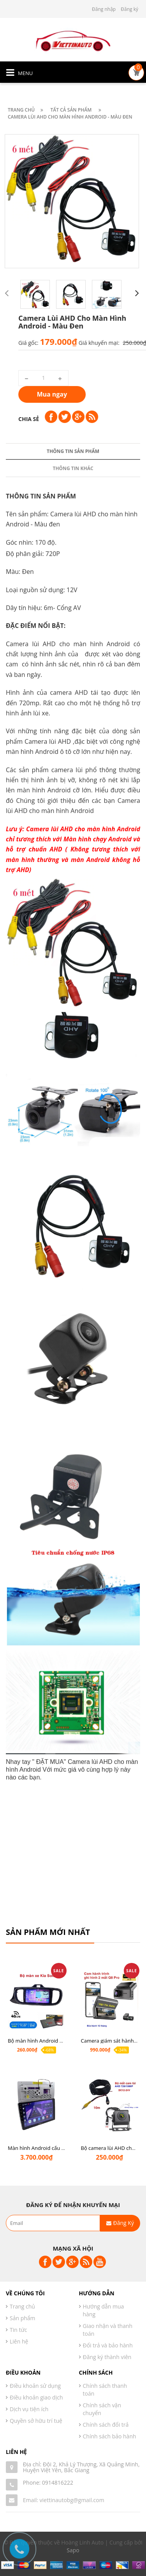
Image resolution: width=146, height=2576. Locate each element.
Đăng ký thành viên (107, 2357)
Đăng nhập (104, 9)
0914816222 (57, 2482)
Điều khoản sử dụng (35, 2385)
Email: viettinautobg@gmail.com (63, 2500)
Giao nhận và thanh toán (108, 2329)
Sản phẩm (22, 2318)
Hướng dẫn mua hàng (103, 2310)
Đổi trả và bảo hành (108, 2345)
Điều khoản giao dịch (36, 2397)
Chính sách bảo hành (109, 2436)
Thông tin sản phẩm (73, 894)
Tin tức (18, 2329)
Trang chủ (22, 2306)
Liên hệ (19, 2341)
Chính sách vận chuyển (102, 2409)
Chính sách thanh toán (105, 2389)
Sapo (73, 2550)
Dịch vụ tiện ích (29, 2409)
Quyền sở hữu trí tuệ (36, 2420)
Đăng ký (129, 9)
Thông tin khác (73, 911)
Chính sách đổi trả (106, 2424)
